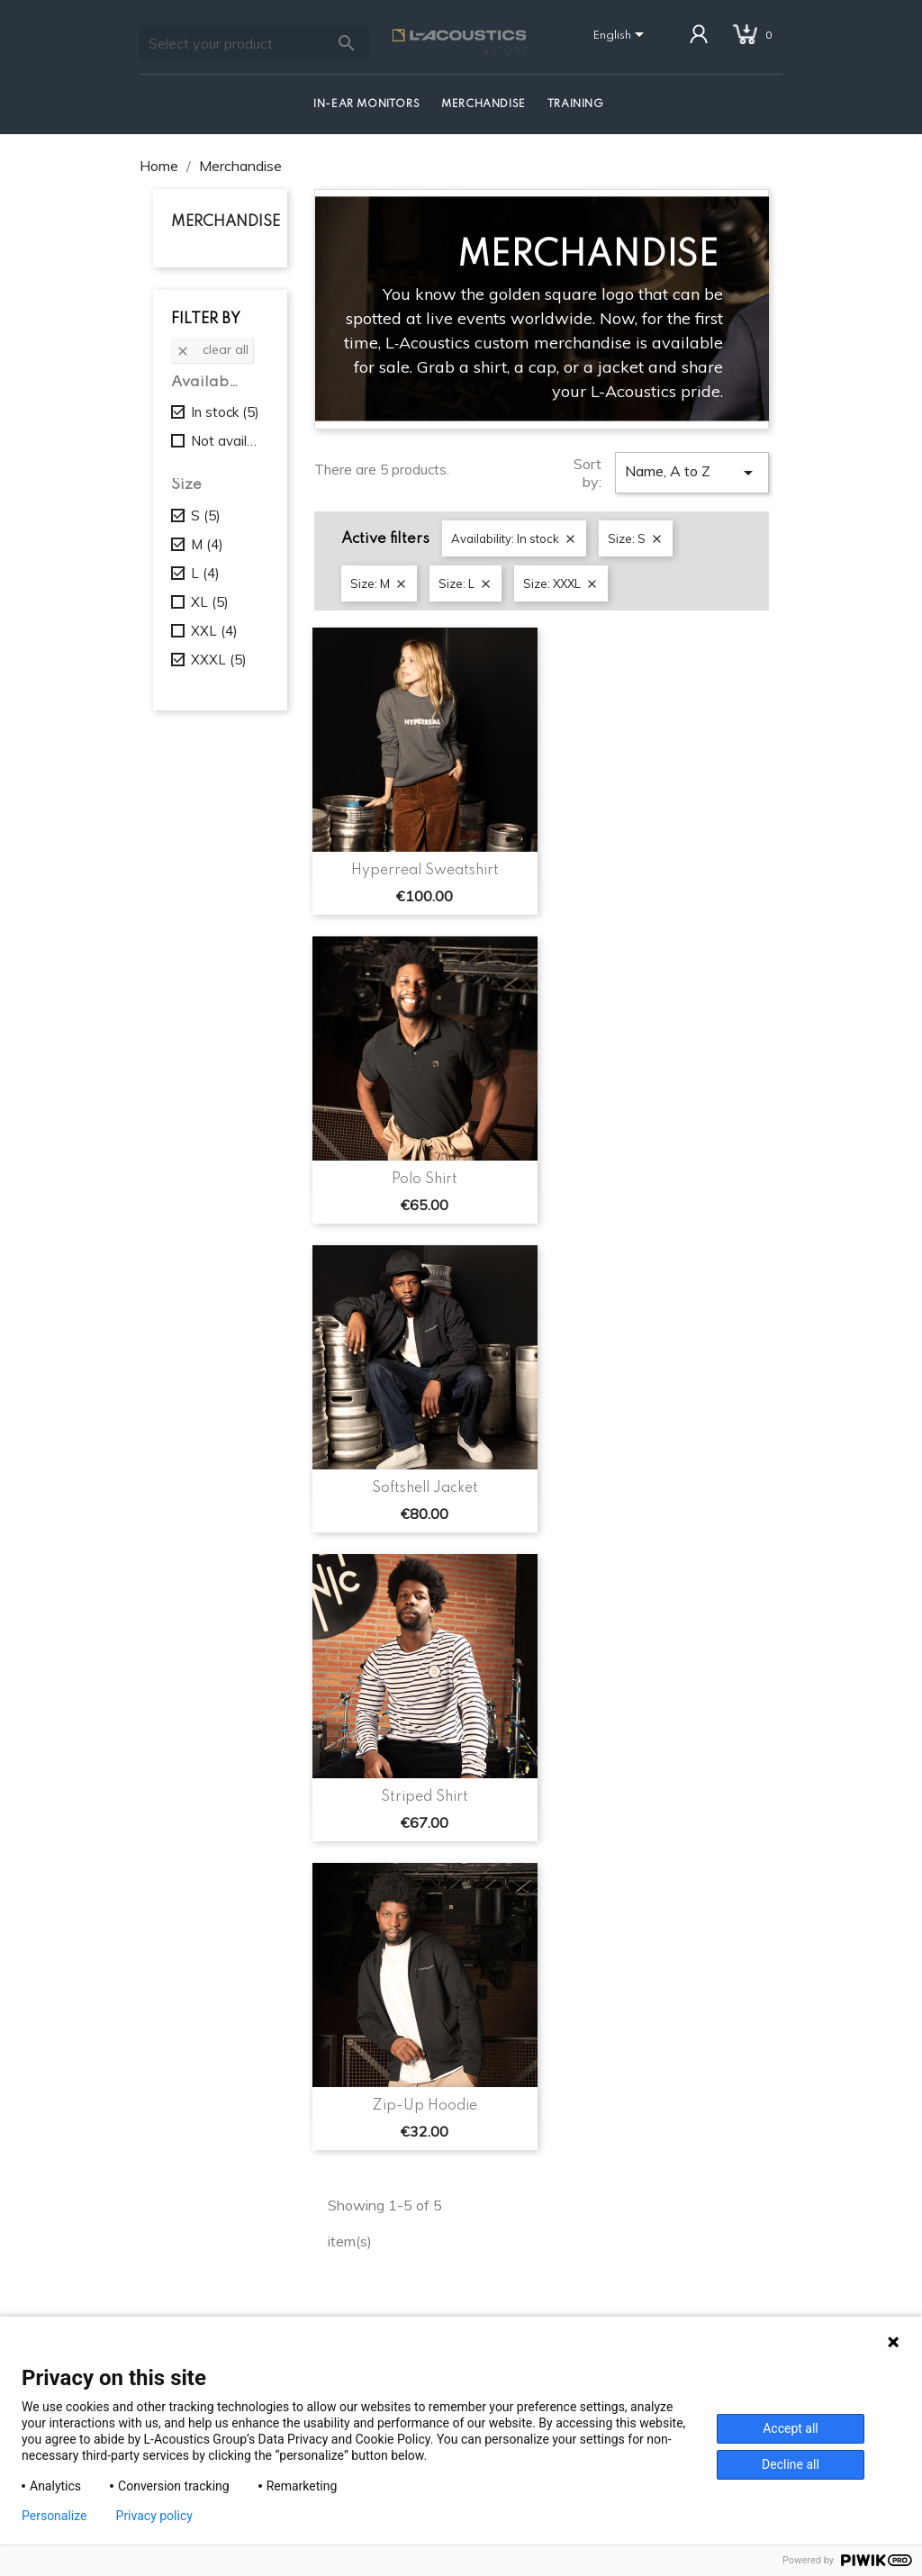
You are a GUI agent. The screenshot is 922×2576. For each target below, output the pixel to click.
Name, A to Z (692, 473)
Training (575, 104)
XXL (214, 630)
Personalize (54, 2515)
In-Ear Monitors (366, 104)
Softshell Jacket (425, 1488)
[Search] (254, 43)
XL (210, 601)
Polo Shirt (424, 1179)
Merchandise (483, 104)
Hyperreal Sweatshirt (425, 870)
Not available (226, 440)
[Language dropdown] (621, 36)
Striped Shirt (424, 1797)
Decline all (790, 2464)
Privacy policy (154, 2515)
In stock (225, 411)
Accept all (790, 2428)
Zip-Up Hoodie (424, 2106)
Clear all (212, 349)
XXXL (219, 659)
